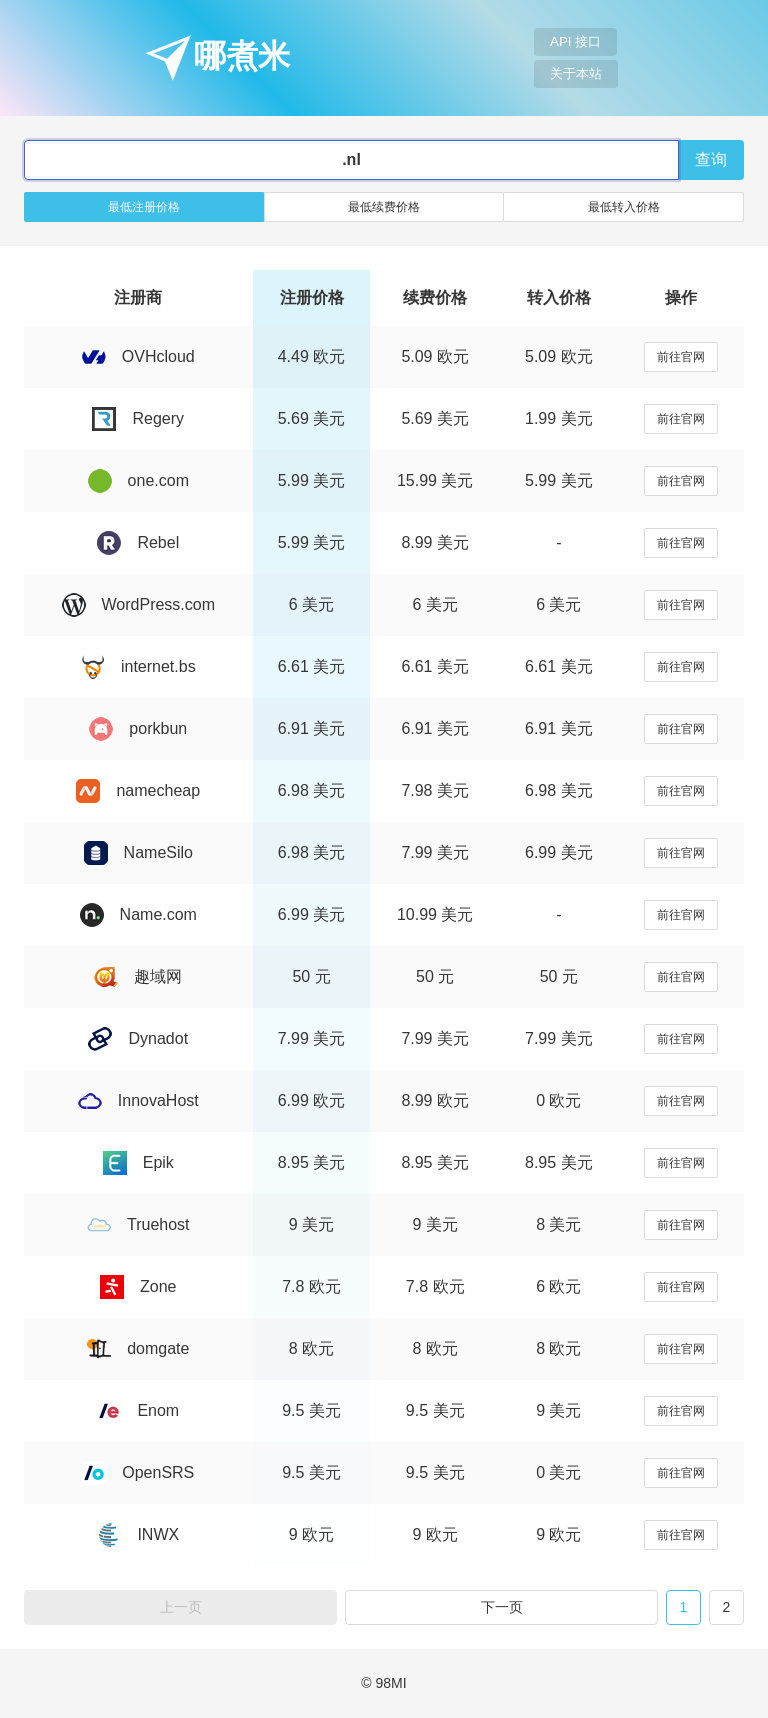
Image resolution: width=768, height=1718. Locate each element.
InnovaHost (138, 1100)
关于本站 (576, 73)
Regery (138, 418)
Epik (138, 1162)
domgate (138, 1348)
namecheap (138, 790)
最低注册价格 (144, 207)
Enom (138, 1410)
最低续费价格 (384, 207)
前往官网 (681, 357)
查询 (711, 159)
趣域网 (138, 976)
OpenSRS (138, 1472)
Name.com (138, 914)
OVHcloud (138, 356)
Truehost (138, 1224)
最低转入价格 (624, 207)
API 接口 (575, 41)
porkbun (138, 728)
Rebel (138, 542)
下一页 (502, 1607)
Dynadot (138, 1038)
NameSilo (138, 852)
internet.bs (138, 666)
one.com (138, 480)
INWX (138, 1534)
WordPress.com (139, 604)
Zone (138, 1286)
